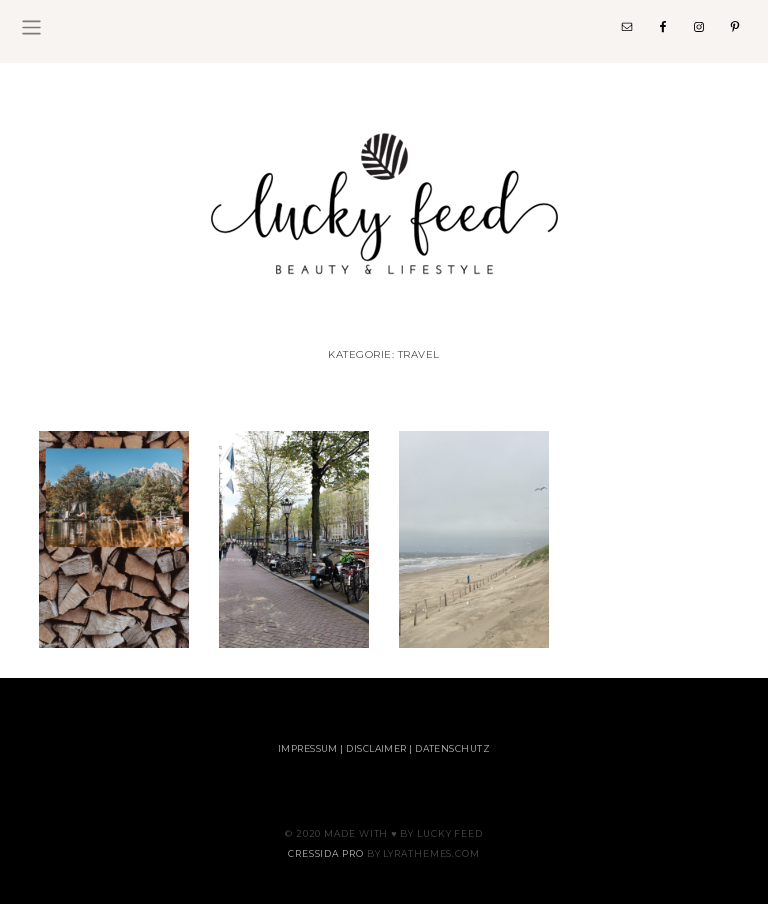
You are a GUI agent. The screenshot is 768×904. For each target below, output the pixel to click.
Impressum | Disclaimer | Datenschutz (384, 748)
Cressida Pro (326, 853)
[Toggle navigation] (31, 27)
